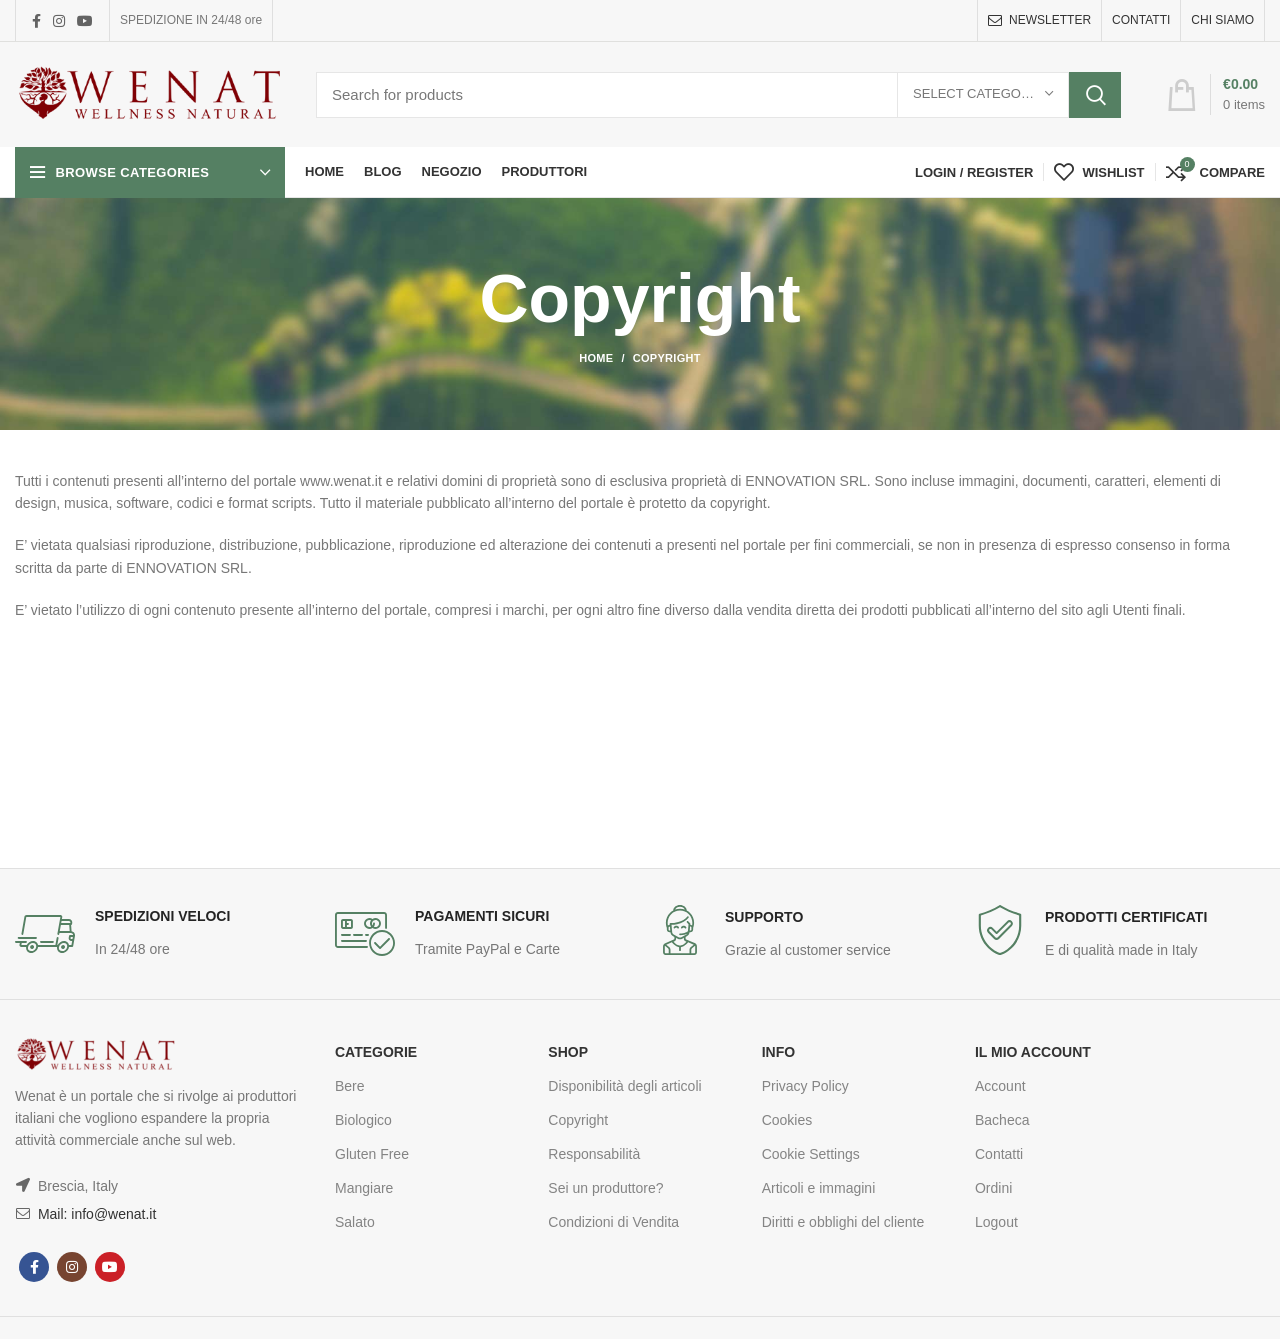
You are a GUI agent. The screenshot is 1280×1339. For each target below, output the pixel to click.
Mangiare (364, 1188)
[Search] (718, 95)
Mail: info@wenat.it (95, 1214)
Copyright (578, 1120)
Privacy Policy (805, 1086)
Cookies (787, 1120)
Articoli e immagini (819, 1188)
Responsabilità (594, 1154)
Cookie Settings (811, 1154)
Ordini (993, 1188)
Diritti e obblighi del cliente (843, 1222)
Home (596, 358)
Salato (355, 1222)
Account (1000, 1086)
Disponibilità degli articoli (624, 1086)
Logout (996, 1222)
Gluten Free (372, 1154)
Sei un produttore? (605, 1188)
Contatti (999, 1154)
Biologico (363, 1120)
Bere (350, 1086)
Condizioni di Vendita (613, 1222)
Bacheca (1002, 1120)
